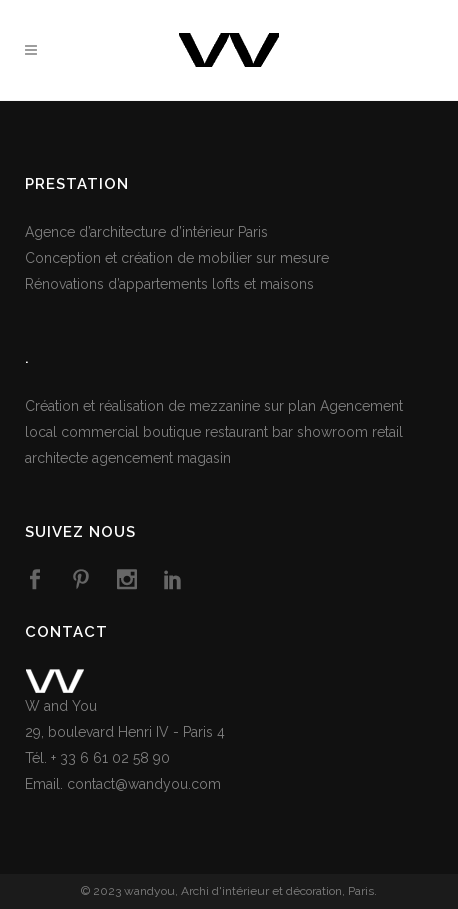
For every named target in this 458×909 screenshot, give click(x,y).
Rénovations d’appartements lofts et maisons (169, 284)
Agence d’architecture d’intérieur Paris (146, 232)
